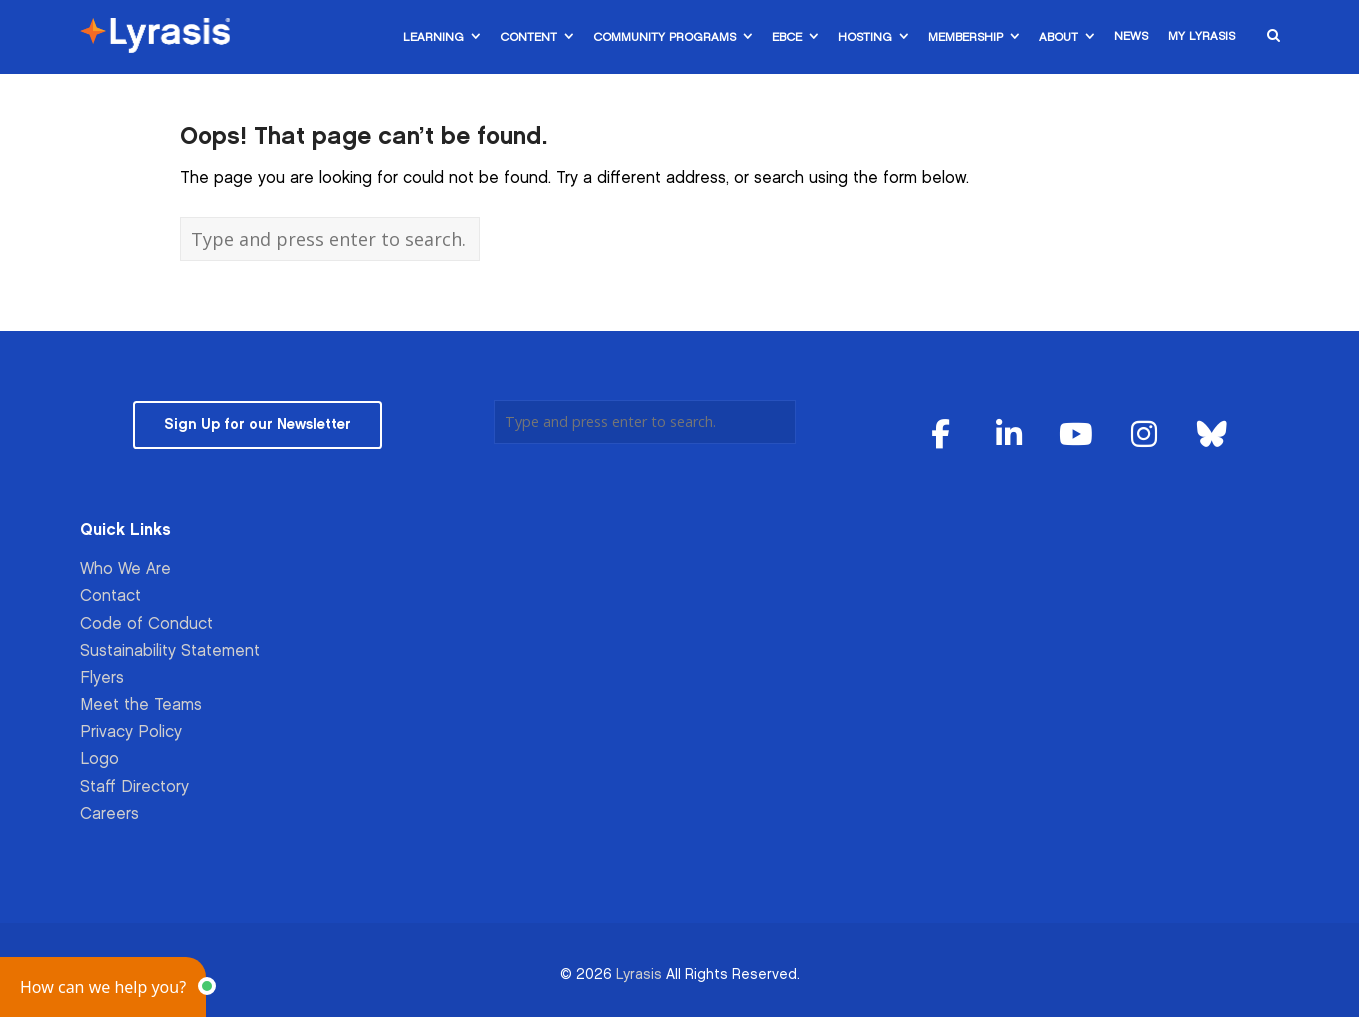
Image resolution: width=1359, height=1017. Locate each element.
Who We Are (125, 569)
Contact (110, 596)
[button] (103, 987)
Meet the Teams (141, 705)
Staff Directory (134, 787)
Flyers (102, 678)
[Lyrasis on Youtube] (1077, 435)
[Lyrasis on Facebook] (941, 435)
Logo (99, 759)
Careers (109, 814)
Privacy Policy (131, 732)
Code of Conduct (146, 624)
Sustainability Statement (170, 651)
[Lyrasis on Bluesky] (1212, 435)
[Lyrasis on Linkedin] (1009, 435)
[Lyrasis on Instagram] (1144, 435)
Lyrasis (639, 974)
